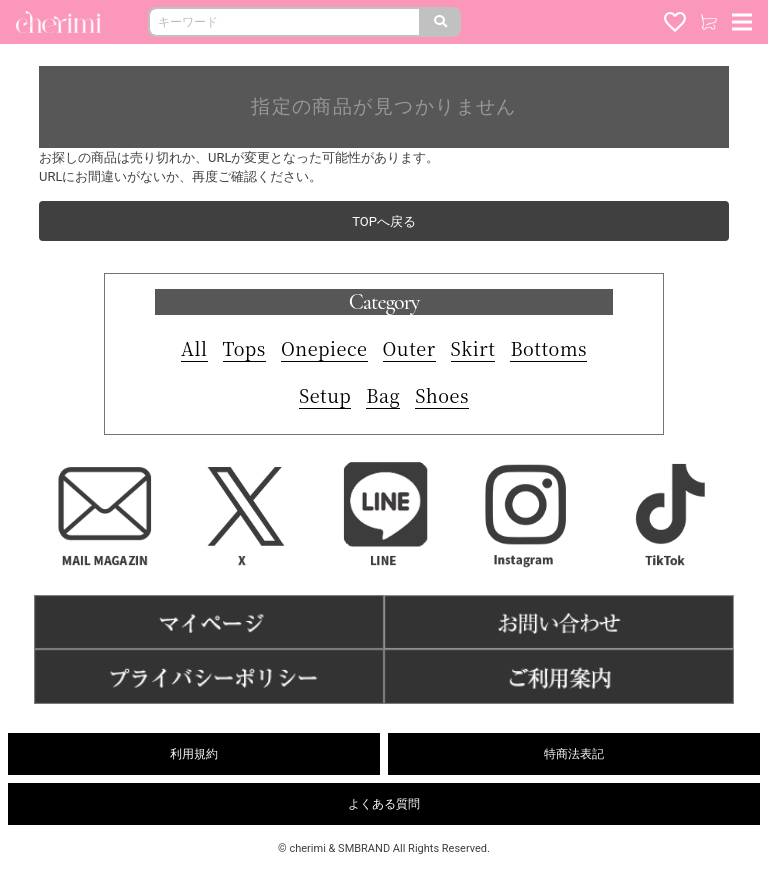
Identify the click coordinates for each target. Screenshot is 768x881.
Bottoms (548, 348)
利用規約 (194, 754)
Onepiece (324, 348)
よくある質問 (384, 804)
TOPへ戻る (384, 221)
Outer (409, 348)
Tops (244, 348)
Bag (383, 395)
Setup (325, 395)
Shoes (442, 395)
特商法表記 (574, 754)
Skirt (473, 348)
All (194, 348)
